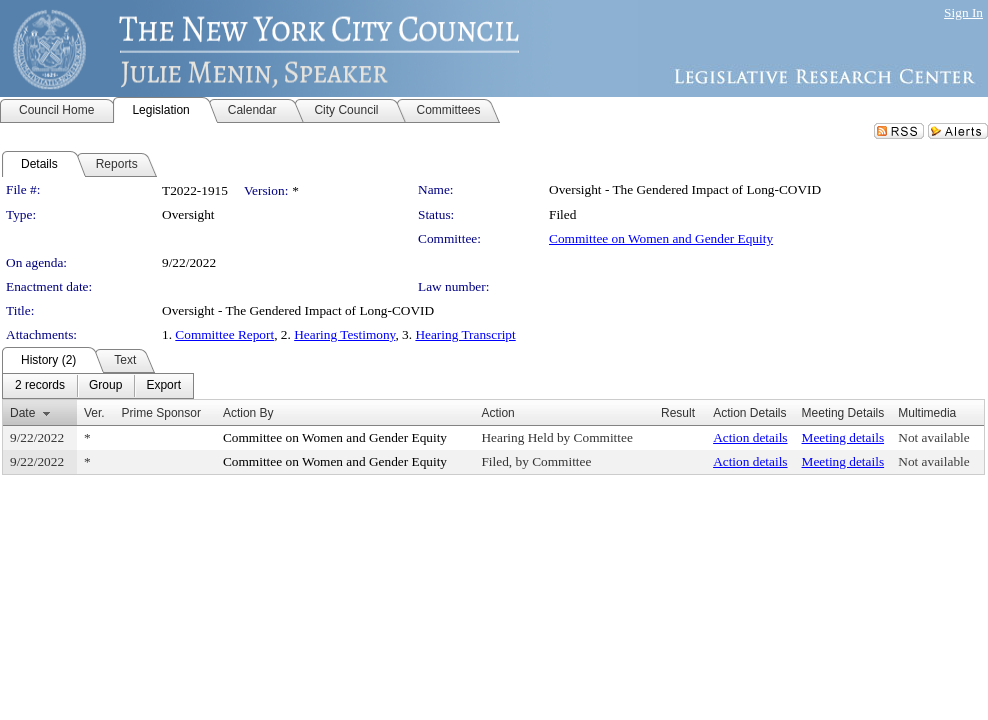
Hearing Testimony (344, 334)
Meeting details (843, 437)
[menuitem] (40, 386)
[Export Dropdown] (163, 386)
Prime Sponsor (161, 413)
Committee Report (224, 334)
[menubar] (98, 386)
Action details (750, 437)
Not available (933, 437)
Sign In (963, 12)
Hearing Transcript (465, 334)
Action (497, 413)
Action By (248, 413)
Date (22, 413)
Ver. (94, 413)
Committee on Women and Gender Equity (661, 238)
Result (678, 413)
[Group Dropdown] (105, 386)
